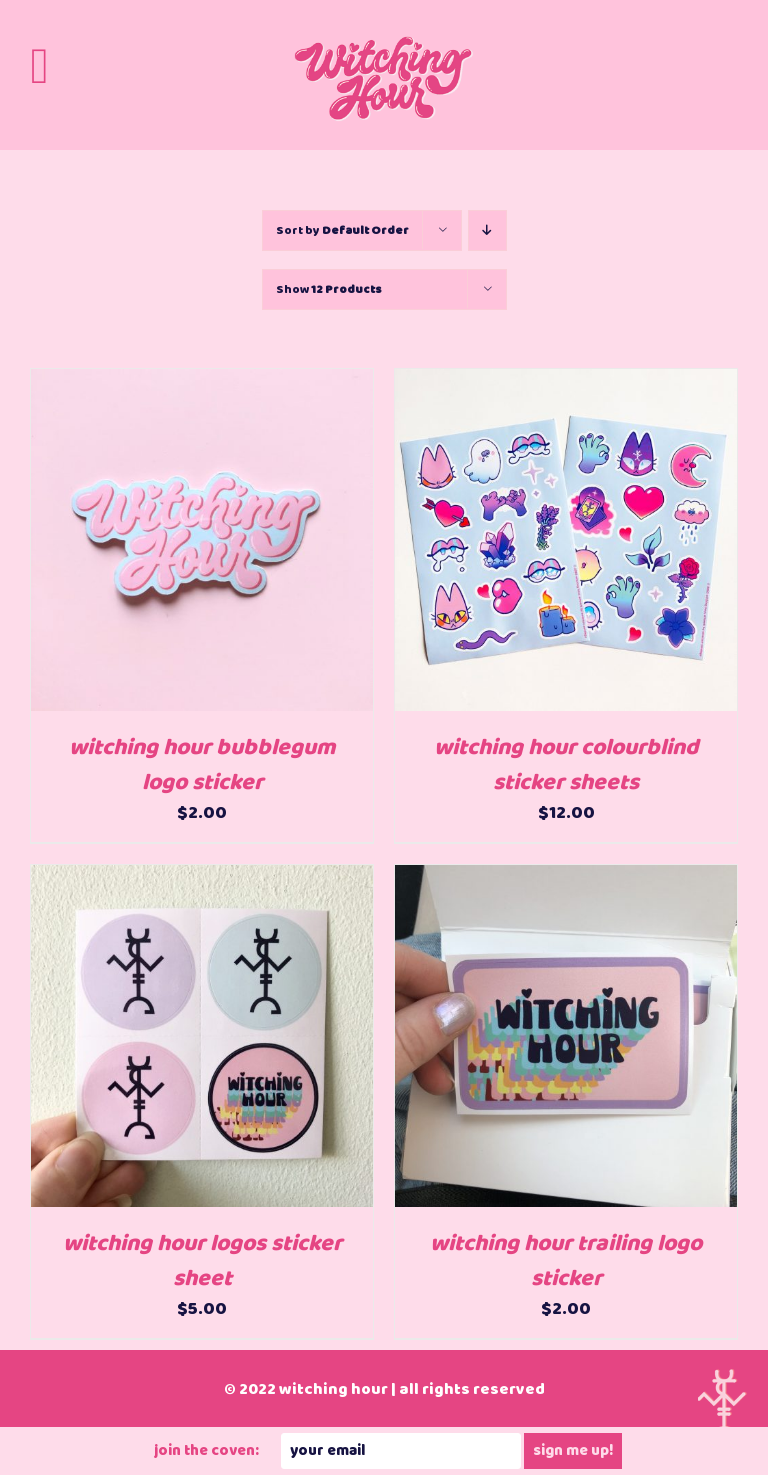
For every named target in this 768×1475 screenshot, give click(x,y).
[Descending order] (487, 230)
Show (329, 289)
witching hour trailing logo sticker (566, 1261)
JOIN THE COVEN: (206, 1451)
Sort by (342, 230)
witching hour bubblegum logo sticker (202, 765)
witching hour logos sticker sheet (202, 1261)
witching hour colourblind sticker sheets (566, 765)
